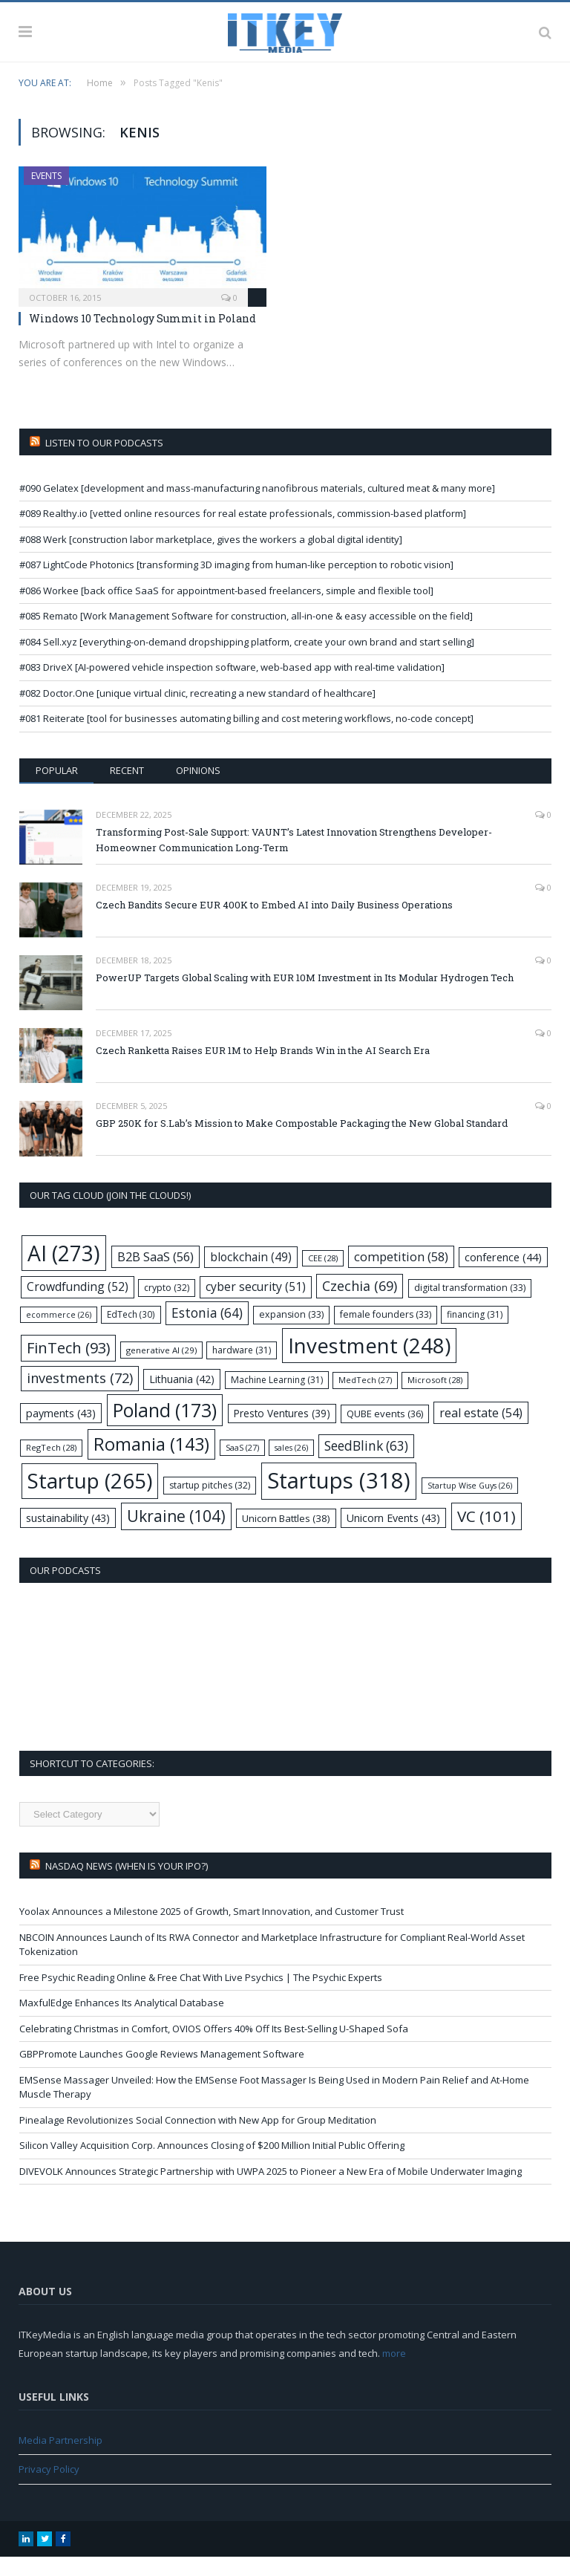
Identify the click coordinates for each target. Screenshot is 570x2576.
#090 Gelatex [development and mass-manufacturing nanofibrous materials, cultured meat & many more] (257, 507)
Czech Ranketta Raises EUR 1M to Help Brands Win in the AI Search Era (263, 1069)
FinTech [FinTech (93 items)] (68, 1367)
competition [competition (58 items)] (401, 1275)
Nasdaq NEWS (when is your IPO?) (126, 1885)
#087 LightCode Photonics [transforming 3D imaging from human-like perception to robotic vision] (236, 584)
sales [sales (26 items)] (291, 1467)
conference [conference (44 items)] (503, 1276)
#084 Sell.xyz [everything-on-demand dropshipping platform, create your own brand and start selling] (246, 661)
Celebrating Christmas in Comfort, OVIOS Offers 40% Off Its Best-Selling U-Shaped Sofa (213, 2048)
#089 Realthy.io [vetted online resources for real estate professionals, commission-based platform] (242, 532)
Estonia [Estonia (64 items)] (207, 1332)
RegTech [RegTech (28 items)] (51, 1466)
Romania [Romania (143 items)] (151, 1463)
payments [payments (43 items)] (61, 1432)
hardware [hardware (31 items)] (241, 1369)
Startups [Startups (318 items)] (338, 1500)
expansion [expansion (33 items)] (291, 1333)
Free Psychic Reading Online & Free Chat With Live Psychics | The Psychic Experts (200, 1996)
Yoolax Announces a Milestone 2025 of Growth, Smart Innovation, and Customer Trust (211, 1930)
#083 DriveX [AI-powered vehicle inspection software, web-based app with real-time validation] (232, 686)
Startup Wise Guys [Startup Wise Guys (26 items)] (470, 1505)
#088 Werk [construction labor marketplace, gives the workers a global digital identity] (210, 558)
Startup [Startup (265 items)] (89, 1500)
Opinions (198, 789)
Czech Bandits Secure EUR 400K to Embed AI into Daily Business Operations (274, 924)
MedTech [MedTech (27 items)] (365, 1399)
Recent (127, 789)
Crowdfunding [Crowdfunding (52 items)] (77, 1306)
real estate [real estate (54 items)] (480, 1432)
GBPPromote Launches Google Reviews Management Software (161, 2073)
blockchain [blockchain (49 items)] (251, 1276)
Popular (57, 789)
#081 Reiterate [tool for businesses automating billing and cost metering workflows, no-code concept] (246, 737)
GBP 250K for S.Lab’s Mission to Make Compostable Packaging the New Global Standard (302, 1142)
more (394, 2372)
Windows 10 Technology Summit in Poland (142, 338)
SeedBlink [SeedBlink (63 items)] (366, 1465)
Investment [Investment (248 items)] (369, 1365)
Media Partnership (60, 2459)
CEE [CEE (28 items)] (323, 1277)
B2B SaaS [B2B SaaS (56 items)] (155, 1275)
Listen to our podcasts (104, 462)
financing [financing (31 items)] (474, 1333)
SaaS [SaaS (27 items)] (242, 1466)
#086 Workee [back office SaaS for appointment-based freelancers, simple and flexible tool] (226, 610)
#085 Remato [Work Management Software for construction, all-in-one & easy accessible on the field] (246, 635)
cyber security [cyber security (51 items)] (256, 1306)
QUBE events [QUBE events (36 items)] (385, 1433)
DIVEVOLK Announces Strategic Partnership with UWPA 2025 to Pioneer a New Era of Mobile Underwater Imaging (270, 2190)
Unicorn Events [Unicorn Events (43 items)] (393, 1537)
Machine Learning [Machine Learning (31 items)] (277, 1399)
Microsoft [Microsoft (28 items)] (434, 1399)
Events (46, 195)
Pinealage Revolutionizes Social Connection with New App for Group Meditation (197, 2139)
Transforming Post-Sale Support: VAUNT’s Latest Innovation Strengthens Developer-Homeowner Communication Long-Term (294, 859)
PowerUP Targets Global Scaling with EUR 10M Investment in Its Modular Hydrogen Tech (305, 997)
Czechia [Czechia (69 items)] (359, 1305)
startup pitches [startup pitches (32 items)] (209, 1504)
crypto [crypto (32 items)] (166, 1307)
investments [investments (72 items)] (80, 1397)
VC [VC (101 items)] (486, 1535)
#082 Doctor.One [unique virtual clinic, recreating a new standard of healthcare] (197, 712)
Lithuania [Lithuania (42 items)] (181, 1398)
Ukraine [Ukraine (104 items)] (176, 1535)
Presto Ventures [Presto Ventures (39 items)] (282, 1432)
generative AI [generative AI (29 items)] (161, 1369)
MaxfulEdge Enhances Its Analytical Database (121, 2022)
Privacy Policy (49, 2488)
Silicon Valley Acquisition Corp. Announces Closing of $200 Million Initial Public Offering (211, 2164)
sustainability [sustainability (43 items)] (68, 1537)
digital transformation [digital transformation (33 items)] (469, 1307)
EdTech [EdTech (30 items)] (131, 1333)
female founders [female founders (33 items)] (385, 1333)
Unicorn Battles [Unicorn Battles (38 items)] (286, 1537)
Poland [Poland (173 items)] (165, 1429)
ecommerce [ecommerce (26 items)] (58, 1334)
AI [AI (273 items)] (63, 1272)
